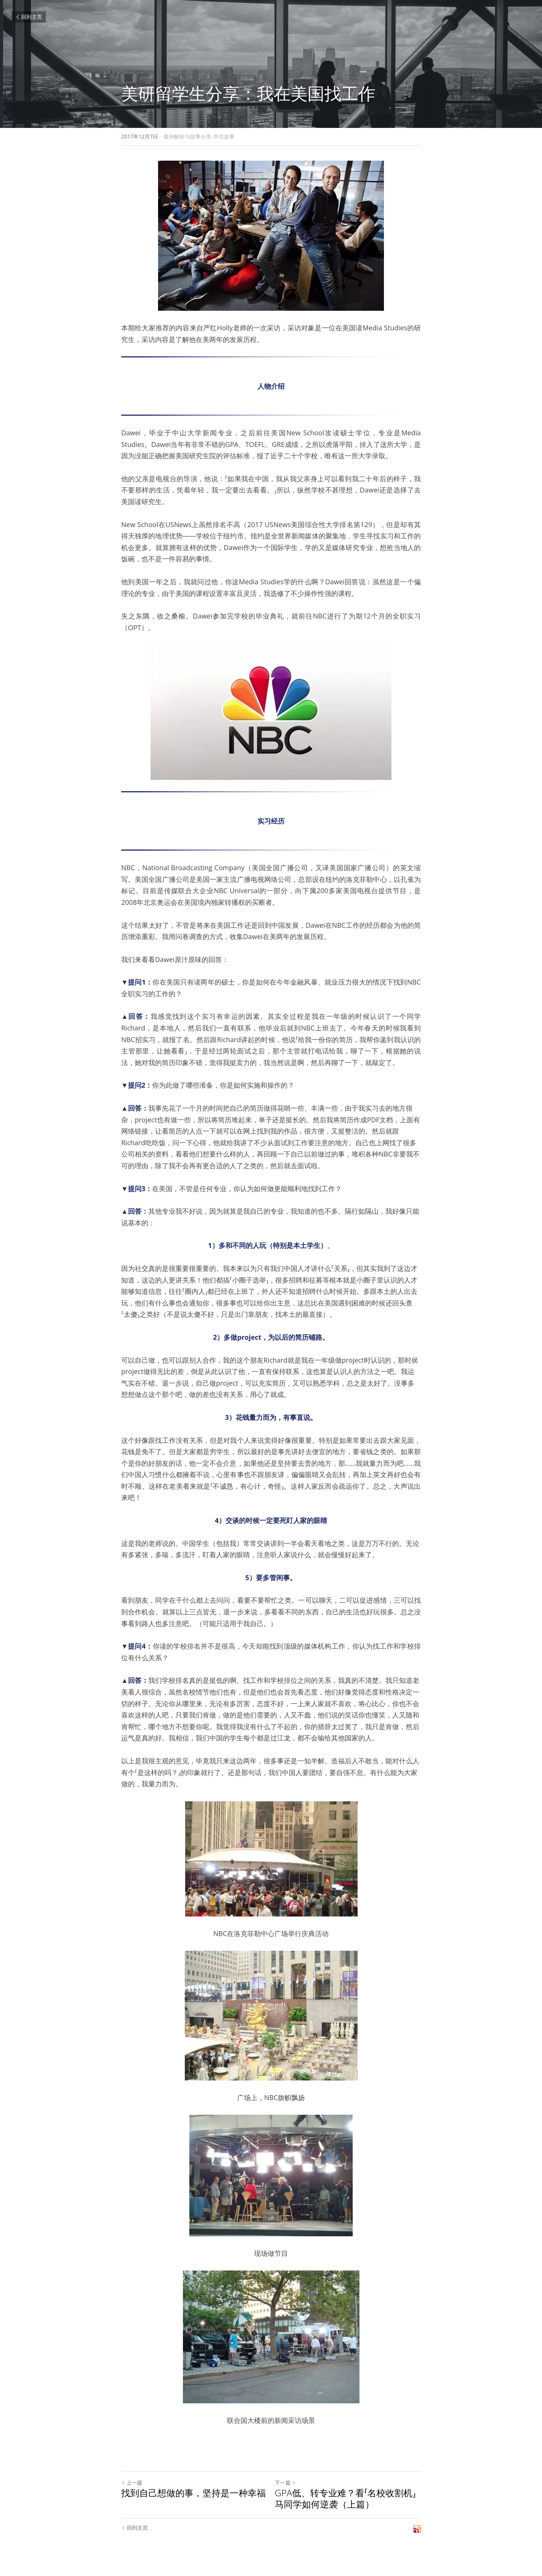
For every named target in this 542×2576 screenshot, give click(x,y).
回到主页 (28, 16)
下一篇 (285, 2482)
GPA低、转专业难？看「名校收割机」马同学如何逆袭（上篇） (345, 2498)
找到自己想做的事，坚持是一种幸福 (193, 2492)
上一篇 (131, 2482)
